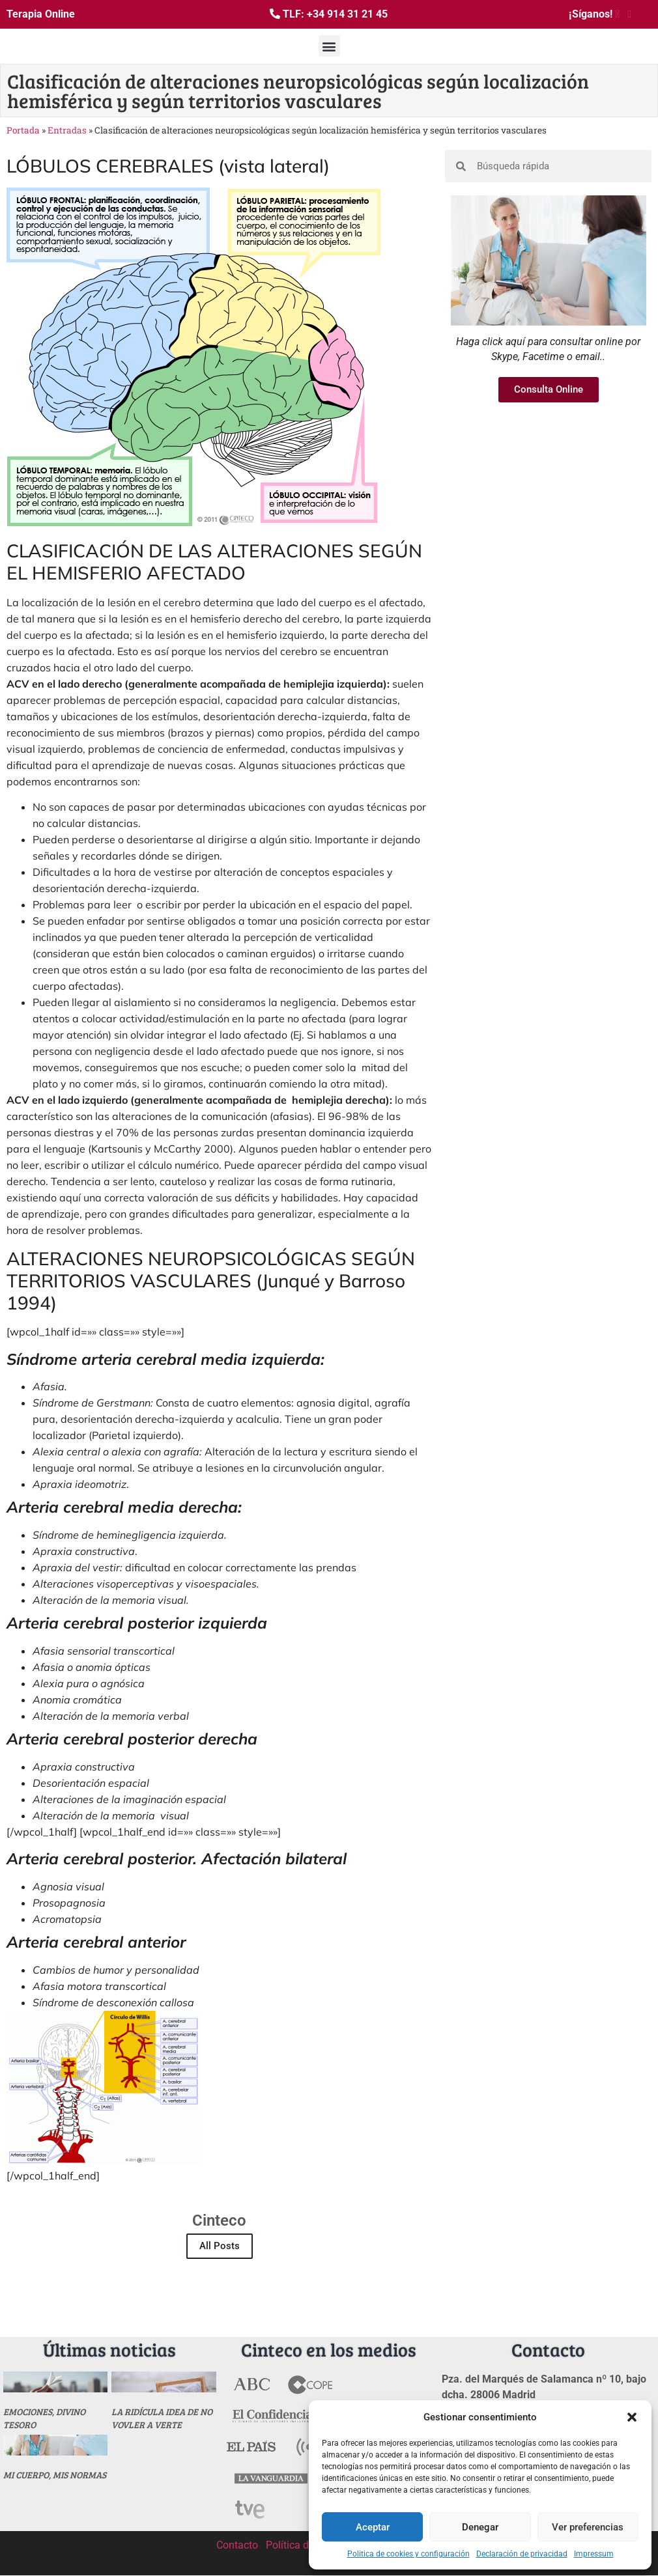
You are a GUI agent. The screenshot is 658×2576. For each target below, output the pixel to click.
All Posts (219, 2246)
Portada (23, 130)
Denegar (480, 2527)
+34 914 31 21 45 (347, 14)
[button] (631, 2417)
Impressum (594, 2553)
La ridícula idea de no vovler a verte (161, 2418)
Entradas (67, 130)
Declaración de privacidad (521, 2553)
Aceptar (373, 2527)
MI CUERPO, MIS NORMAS (54, 2475)
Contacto (237, 2545)
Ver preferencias (587, 2527)
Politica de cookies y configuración (408, 2553)
